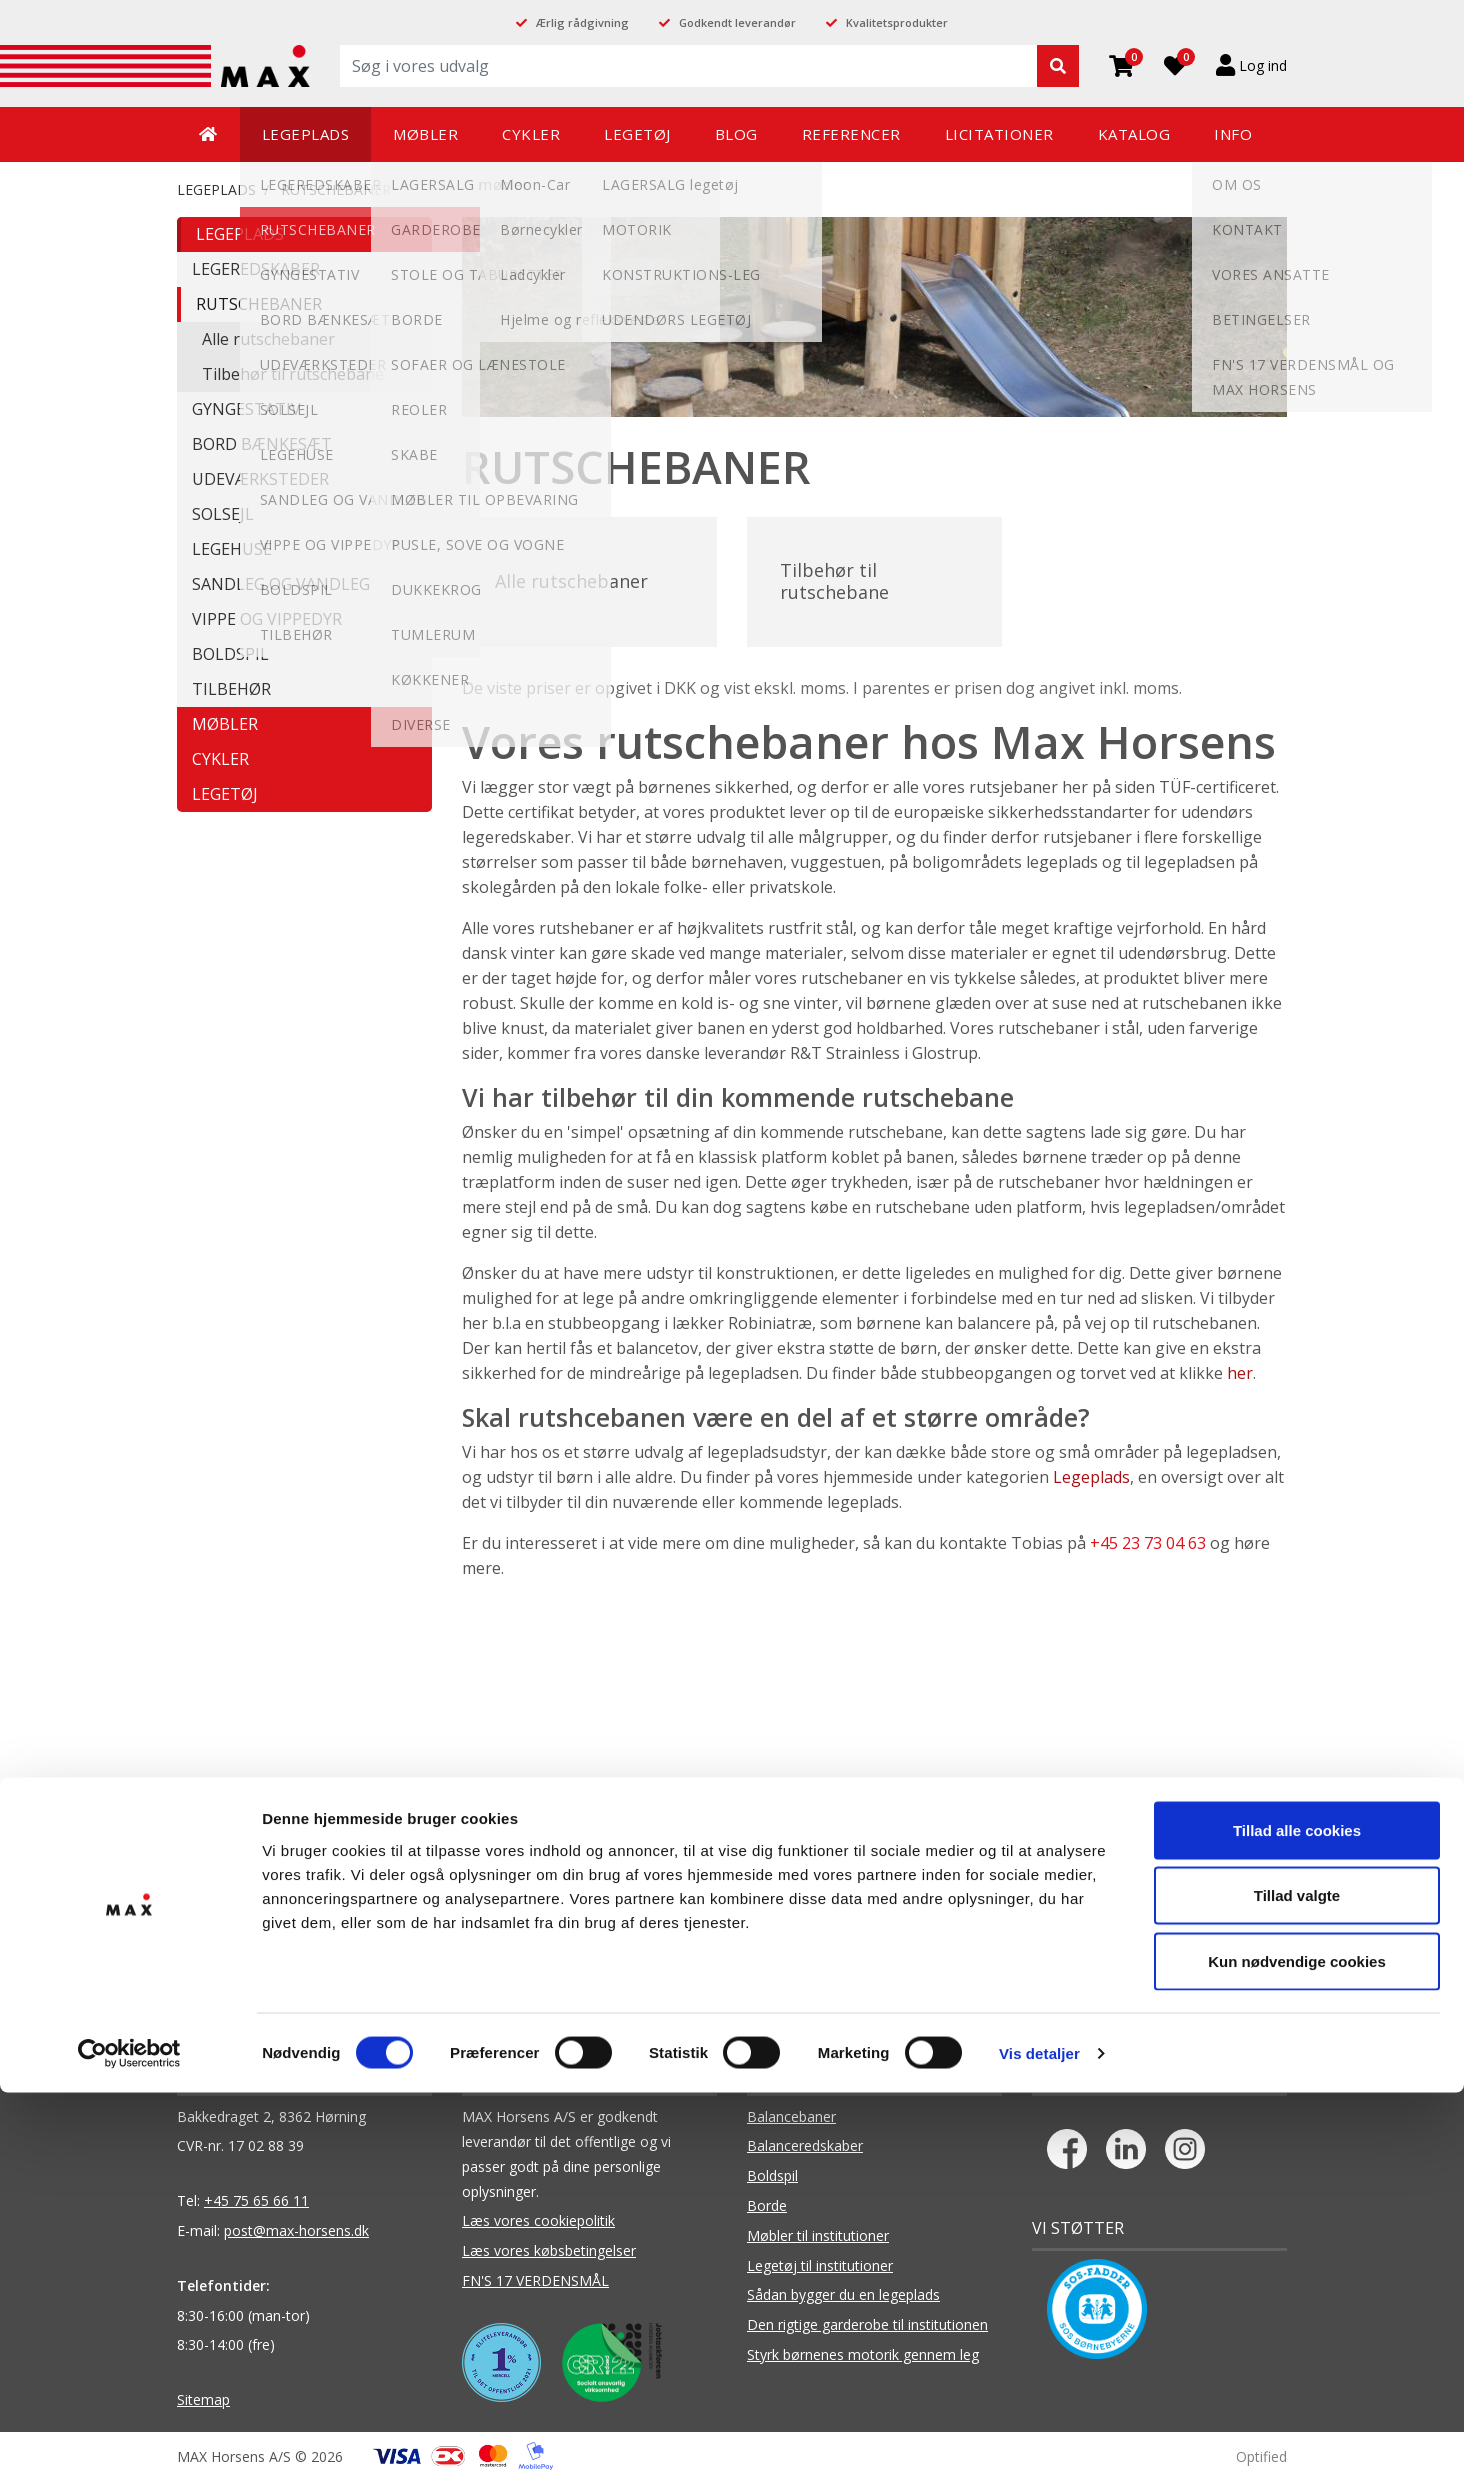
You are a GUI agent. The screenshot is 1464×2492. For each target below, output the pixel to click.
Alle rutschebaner (268, 339)
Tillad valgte (1297, 2295)
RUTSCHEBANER (336, 189)
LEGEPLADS (216, 189)
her (1240, 1385)
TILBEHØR (231, 689)
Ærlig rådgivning (582, 22)
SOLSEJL (223, 514)
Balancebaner (791, 2127)
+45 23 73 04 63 (1148, 1555)
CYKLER (220, 759)
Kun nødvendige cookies (1297, 2360)
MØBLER (225, 724)
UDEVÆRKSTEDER (260, 479)
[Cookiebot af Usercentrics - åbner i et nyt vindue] (129, 2453)
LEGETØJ (225, 794)
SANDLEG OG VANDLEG (281, 584)
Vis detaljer (1039, 2452)
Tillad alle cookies (1297, 2229)
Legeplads (1091, 1489)
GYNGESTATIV (246, 409)
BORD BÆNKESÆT (262, 444)
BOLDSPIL (230, 654)
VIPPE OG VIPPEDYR (267, 619)
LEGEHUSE (232, 549)
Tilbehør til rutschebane (293, 374)
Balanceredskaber (805, 2157)
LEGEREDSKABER (256, 269)
